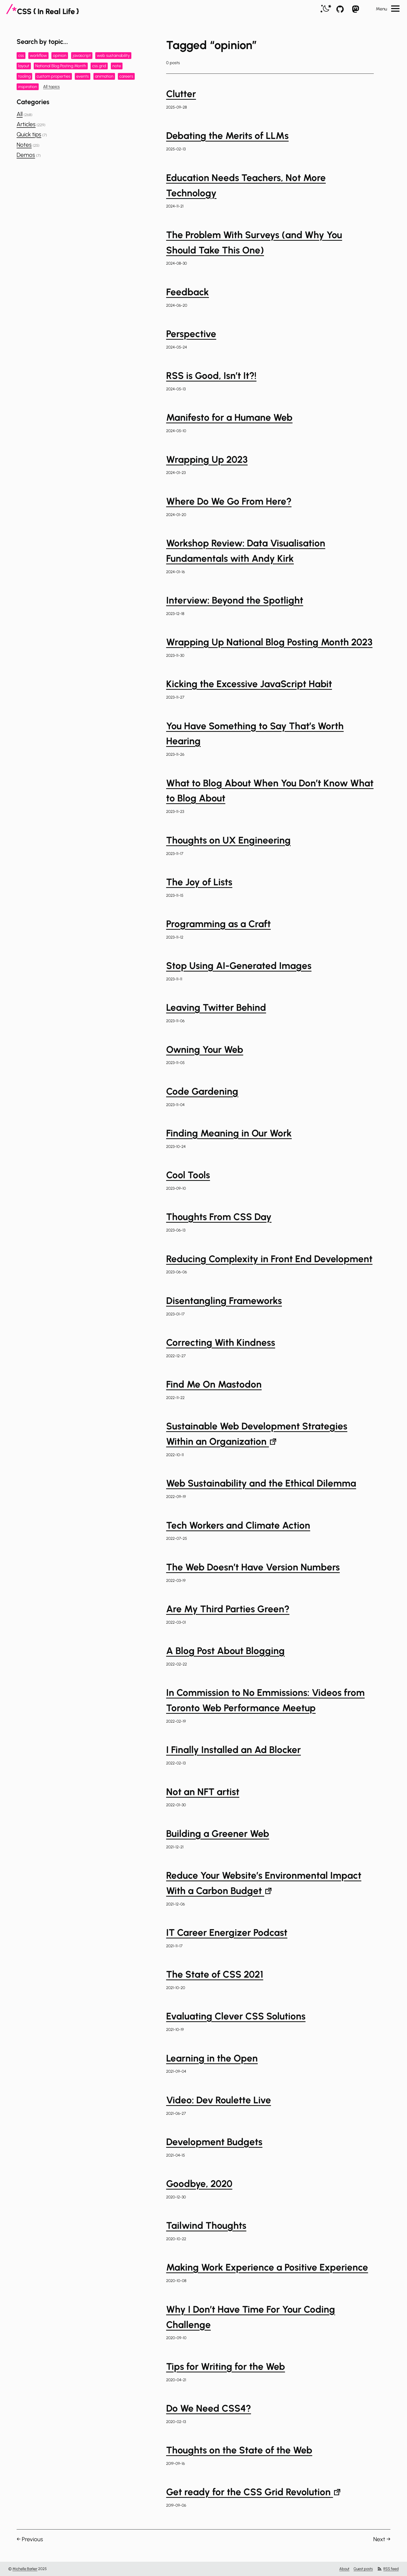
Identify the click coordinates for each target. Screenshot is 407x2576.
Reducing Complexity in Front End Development (269, 1258)
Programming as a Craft (218, 923)
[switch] (325, 9)
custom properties (53, 76)
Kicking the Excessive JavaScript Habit (249, 684)
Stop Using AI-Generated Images (238, 965)
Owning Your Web (204, 1049)
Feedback (187, 292)
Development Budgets (214, 2141)
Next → (381, 2539)
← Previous (30, 2539)
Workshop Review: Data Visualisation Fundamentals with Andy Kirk (245, 550)
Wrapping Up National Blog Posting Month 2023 (269, 642)
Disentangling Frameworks (224, 1300)
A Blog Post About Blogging (225, 1650)
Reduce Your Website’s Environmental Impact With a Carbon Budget (263, 1883)
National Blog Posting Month (60, 65)
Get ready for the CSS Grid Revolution (253, 2492)
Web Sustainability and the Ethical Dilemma (261, 1483)
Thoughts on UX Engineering (228, 840)
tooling (24, 76)
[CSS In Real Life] (42, 9)
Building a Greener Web (217, 1833)
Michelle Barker (24, 2568)
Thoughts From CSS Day (219, 1216)
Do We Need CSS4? (208, 2408)
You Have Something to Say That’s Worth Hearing (255, 733)
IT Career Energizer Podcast (226, 1932)
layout (23, 65)
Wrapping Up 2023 (207, 459)
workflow (38, 55)
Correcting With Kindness (220, 1342)
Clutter (181, 93)
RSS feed (388, 2569)
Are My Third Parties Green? (227, 1609)
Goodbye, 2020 (199, 2183)
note (116, 65)
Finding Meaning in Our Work (229, 1133)
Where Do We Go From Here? (228, 501)
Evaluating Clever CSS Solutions (236, 2016)
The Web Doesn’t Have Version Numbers (253, 1567)
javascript (82, 55)
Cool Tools (188, 1175)
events (82, 76)
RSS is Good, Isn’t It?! (211, 375)
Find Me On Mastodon (214, 1384)
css (21, 55)
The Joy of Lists (199, 882)
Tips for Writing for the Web (225, 2366)
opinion (59, 55)
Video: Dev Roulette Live (218, 2100)
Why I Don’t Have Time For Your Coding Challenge (250, 2317)
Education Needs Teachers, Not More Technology (246, 185)
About (344, 2568)
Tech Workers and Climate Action (238, 1525)
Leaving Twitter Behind (216, 1007)
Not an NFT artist (202, 1791)
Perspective (191, 333)
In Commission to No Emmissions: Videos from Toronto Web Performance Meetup (265, 1700)
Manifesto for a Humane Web (229, 417)
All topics (51, 86)
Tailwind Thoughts (206, 2225)
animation (104, 76)
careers (126, 76)
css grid (99, 65)
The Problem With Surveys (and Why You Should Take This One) (254, 242)
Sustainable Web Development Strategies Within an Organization (256, 1433)
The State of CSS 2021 (214, 1974)
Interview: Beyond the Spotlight (234, 600)
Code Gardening (202, 1091)
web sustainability (113, 55)
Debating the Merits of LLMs (227, 135)
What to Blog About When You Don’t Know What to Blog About (270, 790)
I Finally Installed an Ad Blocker (233, 1749)
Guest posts (363, 2568)
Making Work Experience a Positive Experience (267, 2267)
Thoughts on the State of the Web (239, 2450)
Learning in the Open (212, 2058)
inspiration (27, 86)
